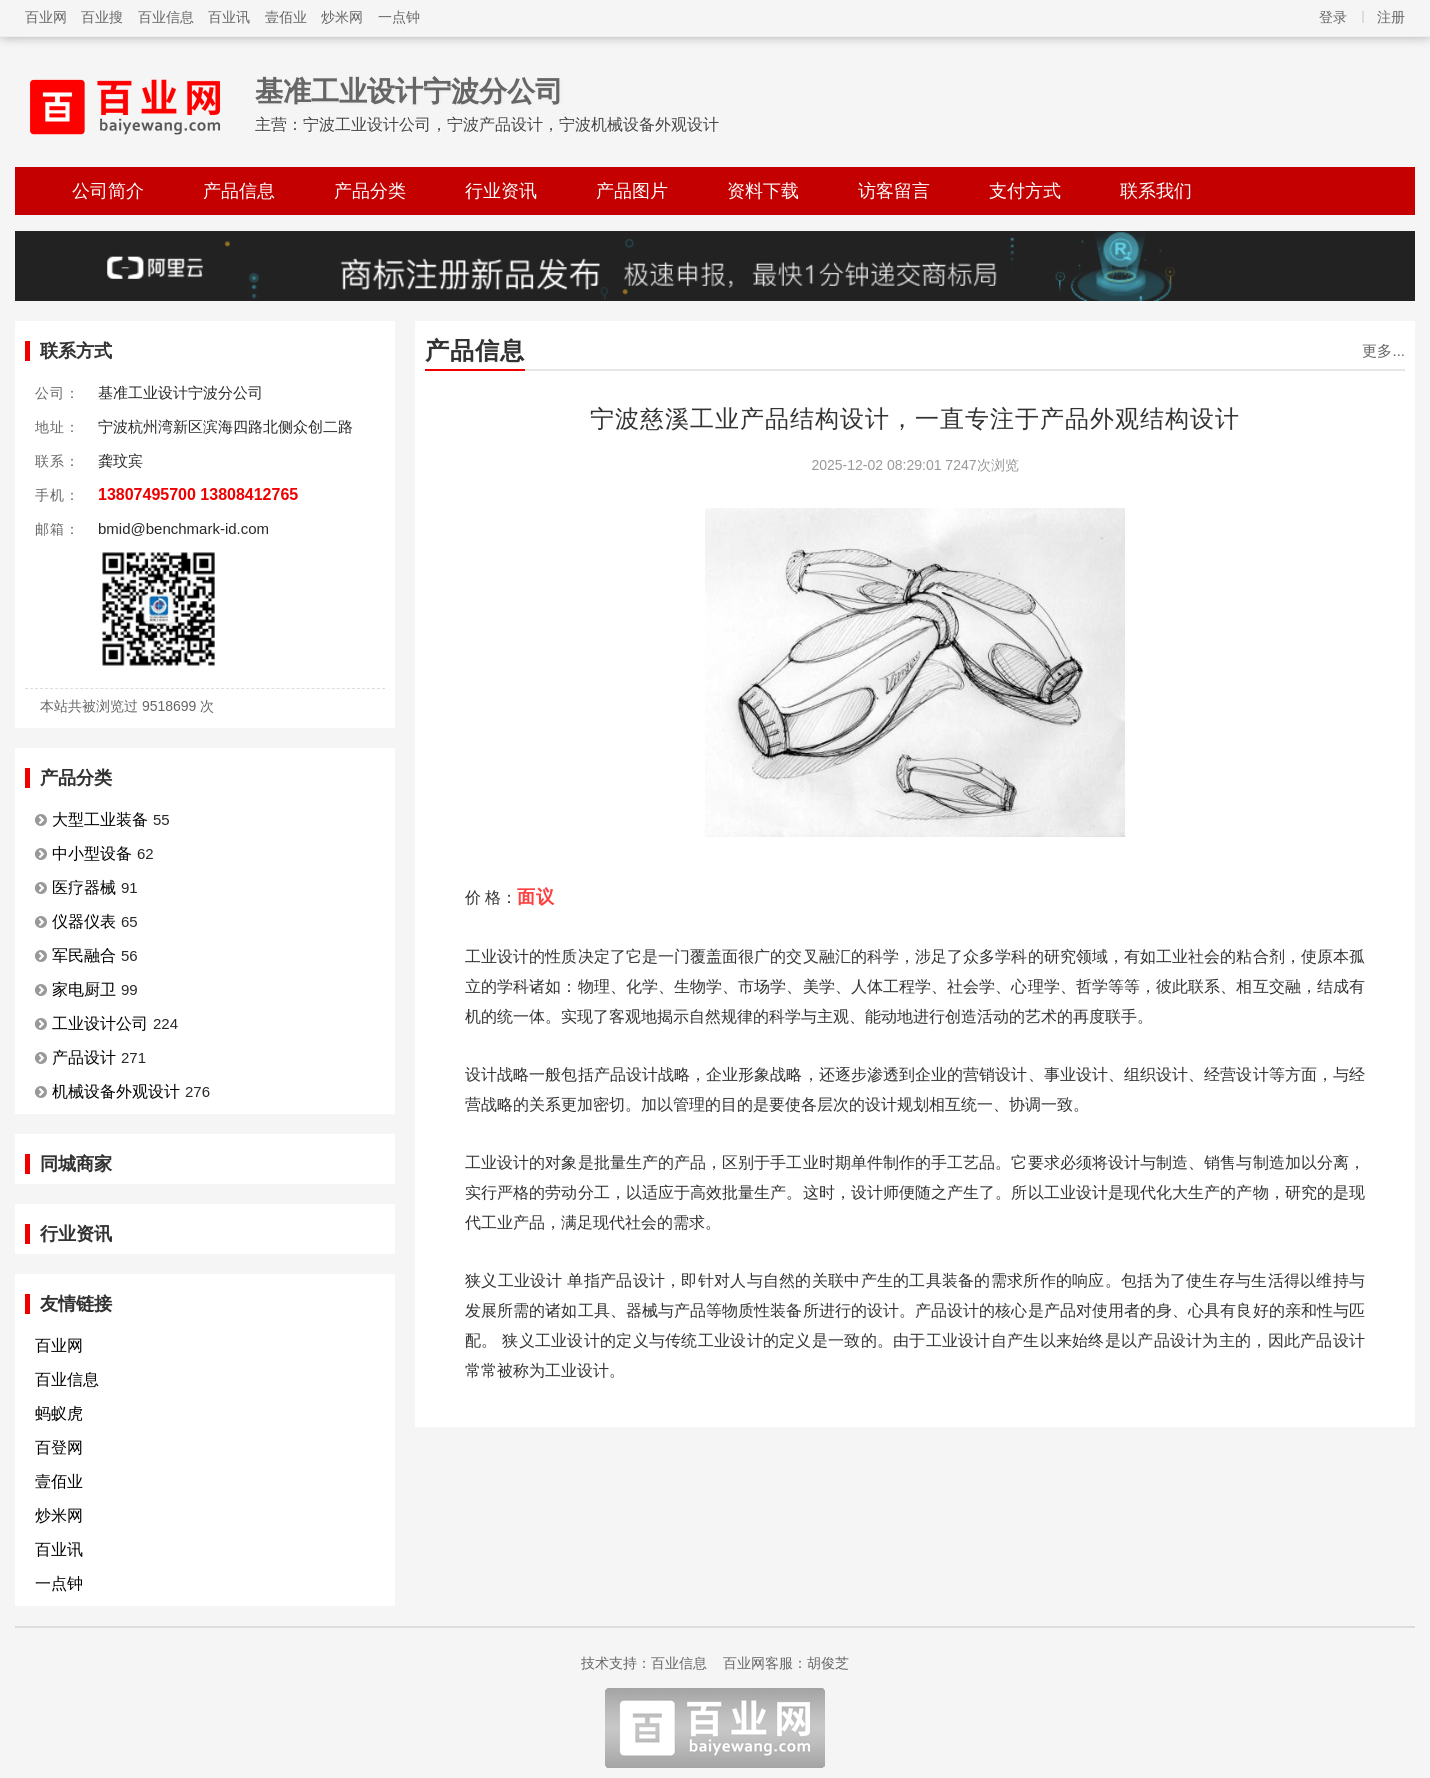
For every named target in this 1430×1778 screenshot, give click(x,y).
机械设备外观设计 (116, 1091)
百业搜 (102, 17)
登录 (1333, 17)
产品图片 (632, 191)
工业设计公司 (100, 1023)
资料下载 (763, 191)
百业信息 (166, 17)
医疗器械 (84, 887)
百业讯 (229, 17)
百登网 (59, 1447)
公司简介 (108, 191)
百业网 (46, 17)
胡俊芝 (828, 1663)
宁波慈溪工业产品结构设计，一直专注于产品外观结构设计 (915, 418)
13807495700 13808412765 (198, 494)
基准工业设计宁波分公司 (409, 91)
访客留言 (894, 191)
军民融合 (84, 955)
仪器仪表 (84, 921)
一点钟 (399, 17)
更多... (1383, 350)
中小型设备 (92, 853)
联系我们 (1156, 191)
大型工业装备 (100, 819)
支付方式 (1025, 191)
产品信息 (239, 191)
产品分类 (370, 191)
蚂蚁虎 (59, 1413)
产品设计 (84, 1057)
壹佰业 (286, 17)
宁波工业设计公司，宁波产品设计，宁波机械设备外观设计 (511, 124)
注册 (1391, 17)
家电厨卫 (84, 989)
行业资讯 (501, 191)
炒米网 (342, 17)
